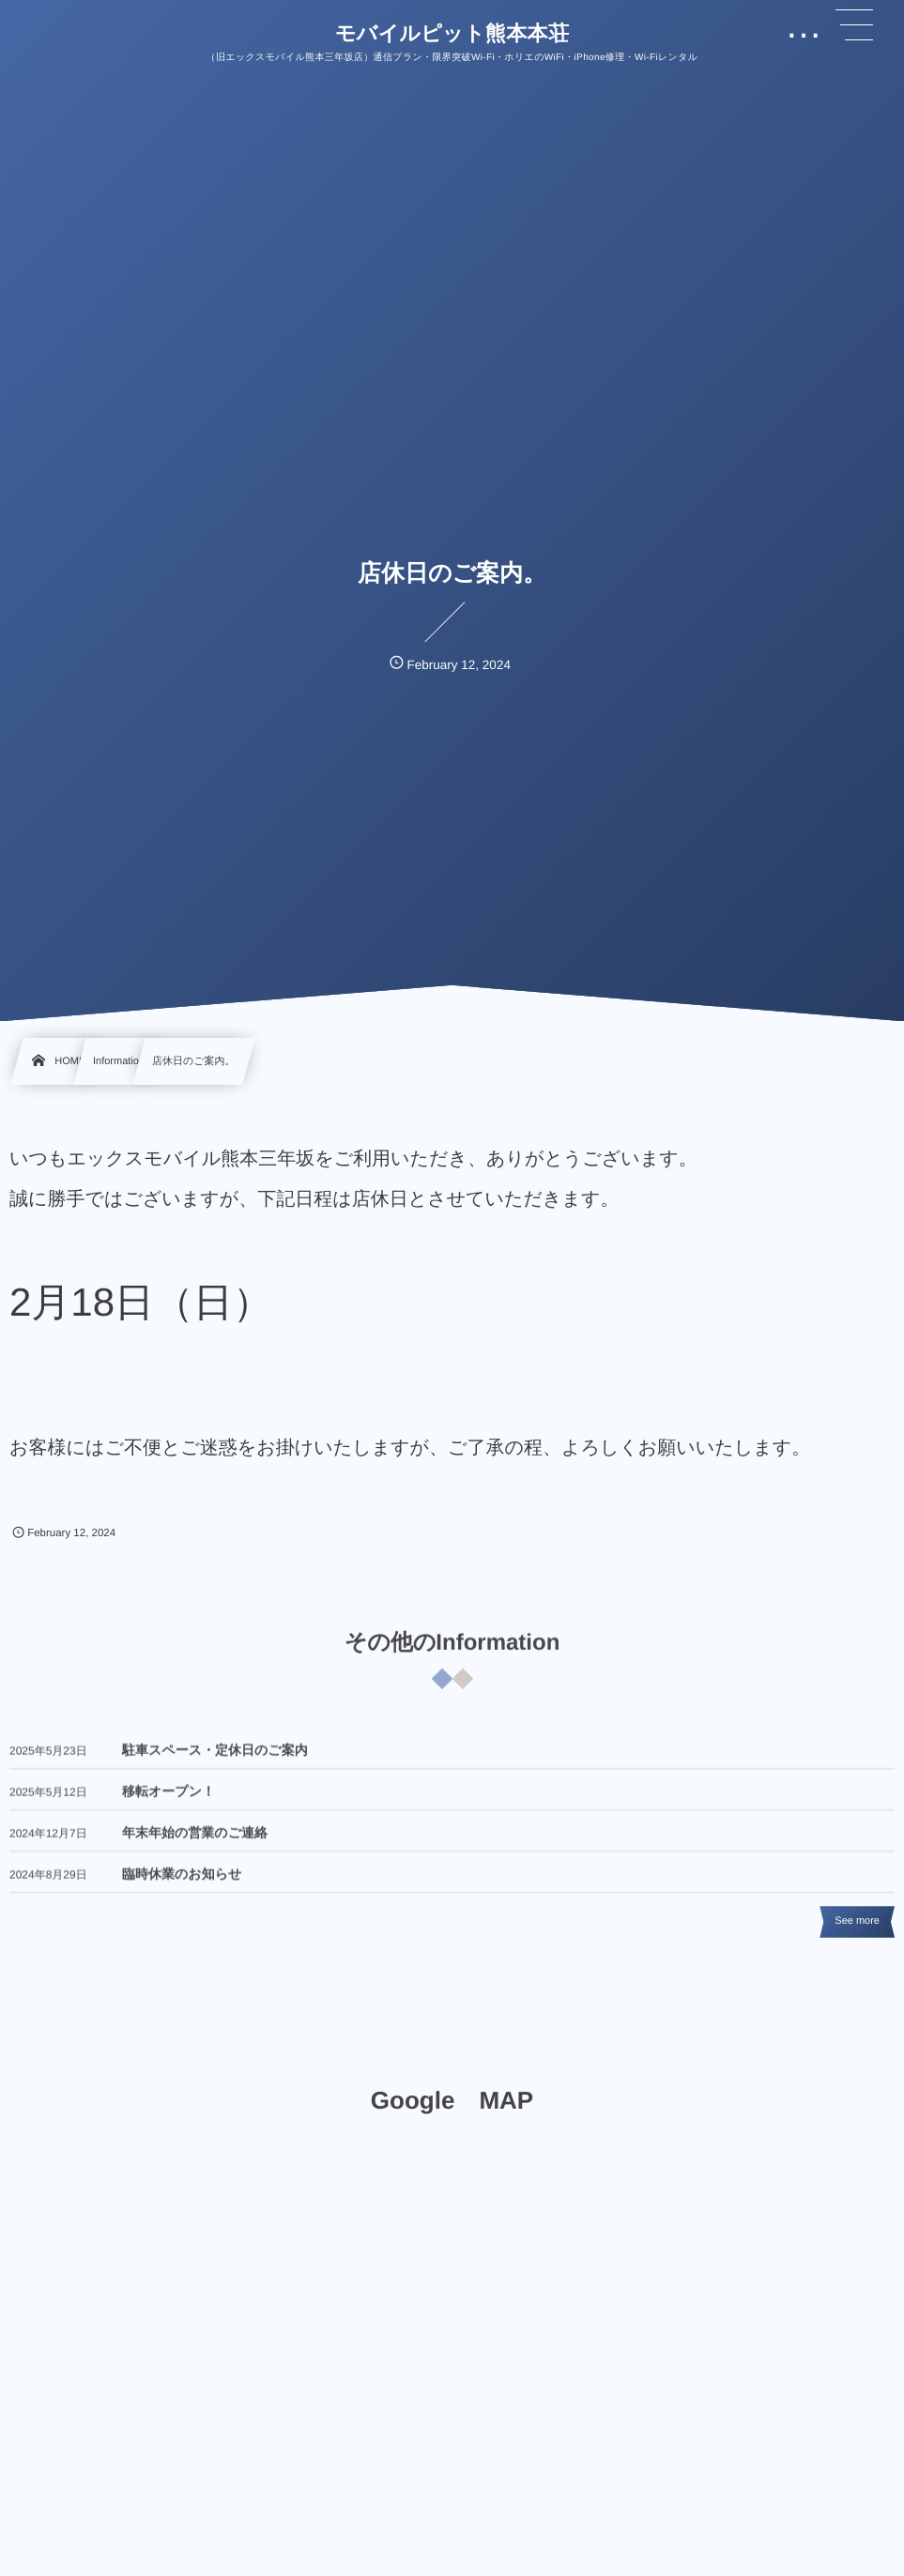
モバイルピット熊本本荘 (452, 33)
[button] (854, 25)
